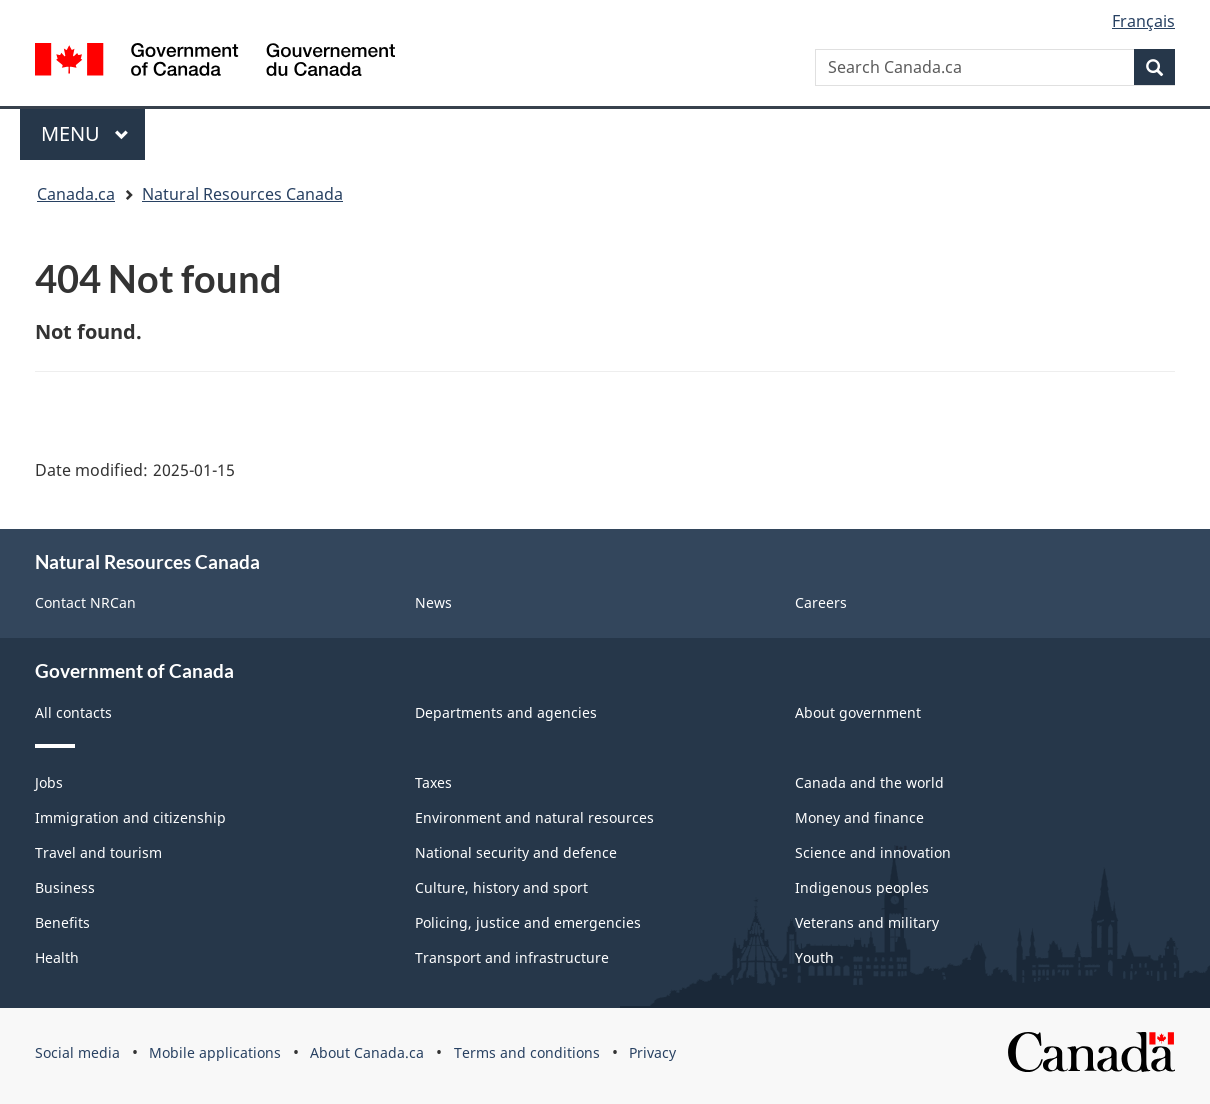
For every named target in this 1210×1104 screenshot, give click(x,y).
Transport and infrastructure (512, 957)
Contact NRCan (85, 602)
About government (858, 712)
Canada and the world (869, 782)
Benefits (62, 922)
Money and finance (859, 817)
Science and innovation (873, 852)
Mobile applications (215, 1052)
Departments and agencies (506, 712)
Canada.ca (76, 194)
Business (65, 887)
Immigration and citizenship (130, 817)
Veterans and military (867, 922)
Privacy (652, 1052)
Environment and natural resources (534, 817)
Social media (77, 1052)
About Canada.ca (367, 1052)
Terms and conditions (527, 1052)
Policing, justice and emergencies (528, 922)
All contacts (73, 712)
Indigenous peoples (862, 887)
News (433, 602)
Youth (814, 957)
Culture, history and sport (501, 887)
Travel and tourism (98, 852)
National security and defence (516, 852)
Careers (821, 602)
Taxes (433, 782)
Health (57, 957)
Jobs (49, 782)
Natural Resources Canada (242, 194)
